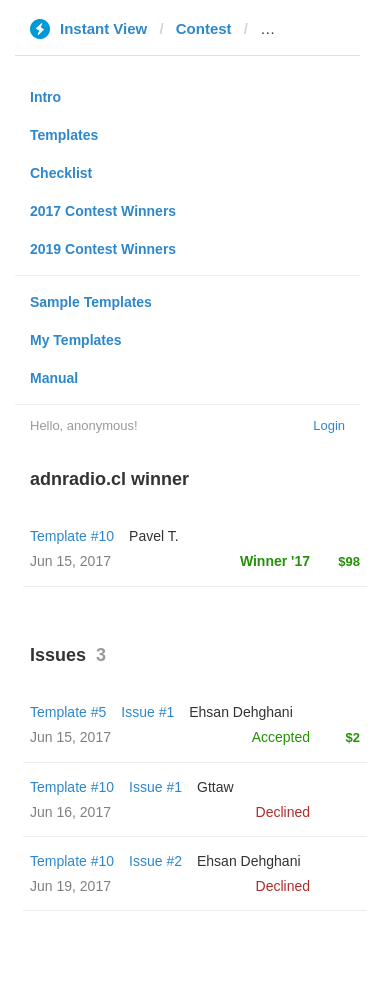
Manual (54, 378)
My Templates (76, 340)
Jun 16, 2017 (70, 812)
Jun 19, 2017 (70, 886)
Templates (64, 135)
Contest (204, 28)
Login (329, 425)
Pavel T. (154, 536)
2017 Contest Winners (103, 211)
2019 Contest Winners (103, 249)
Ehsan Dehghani (241, 712)
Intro (45, 97)
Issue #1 (147, 712)
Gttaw (215, 787)
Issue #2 (155, 861)
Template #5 (68, 712)
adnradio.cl (300, 28)
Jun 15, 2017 (70, 737)
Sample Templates (91, 302)
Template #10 (72, 536)
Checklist (61, 173)
